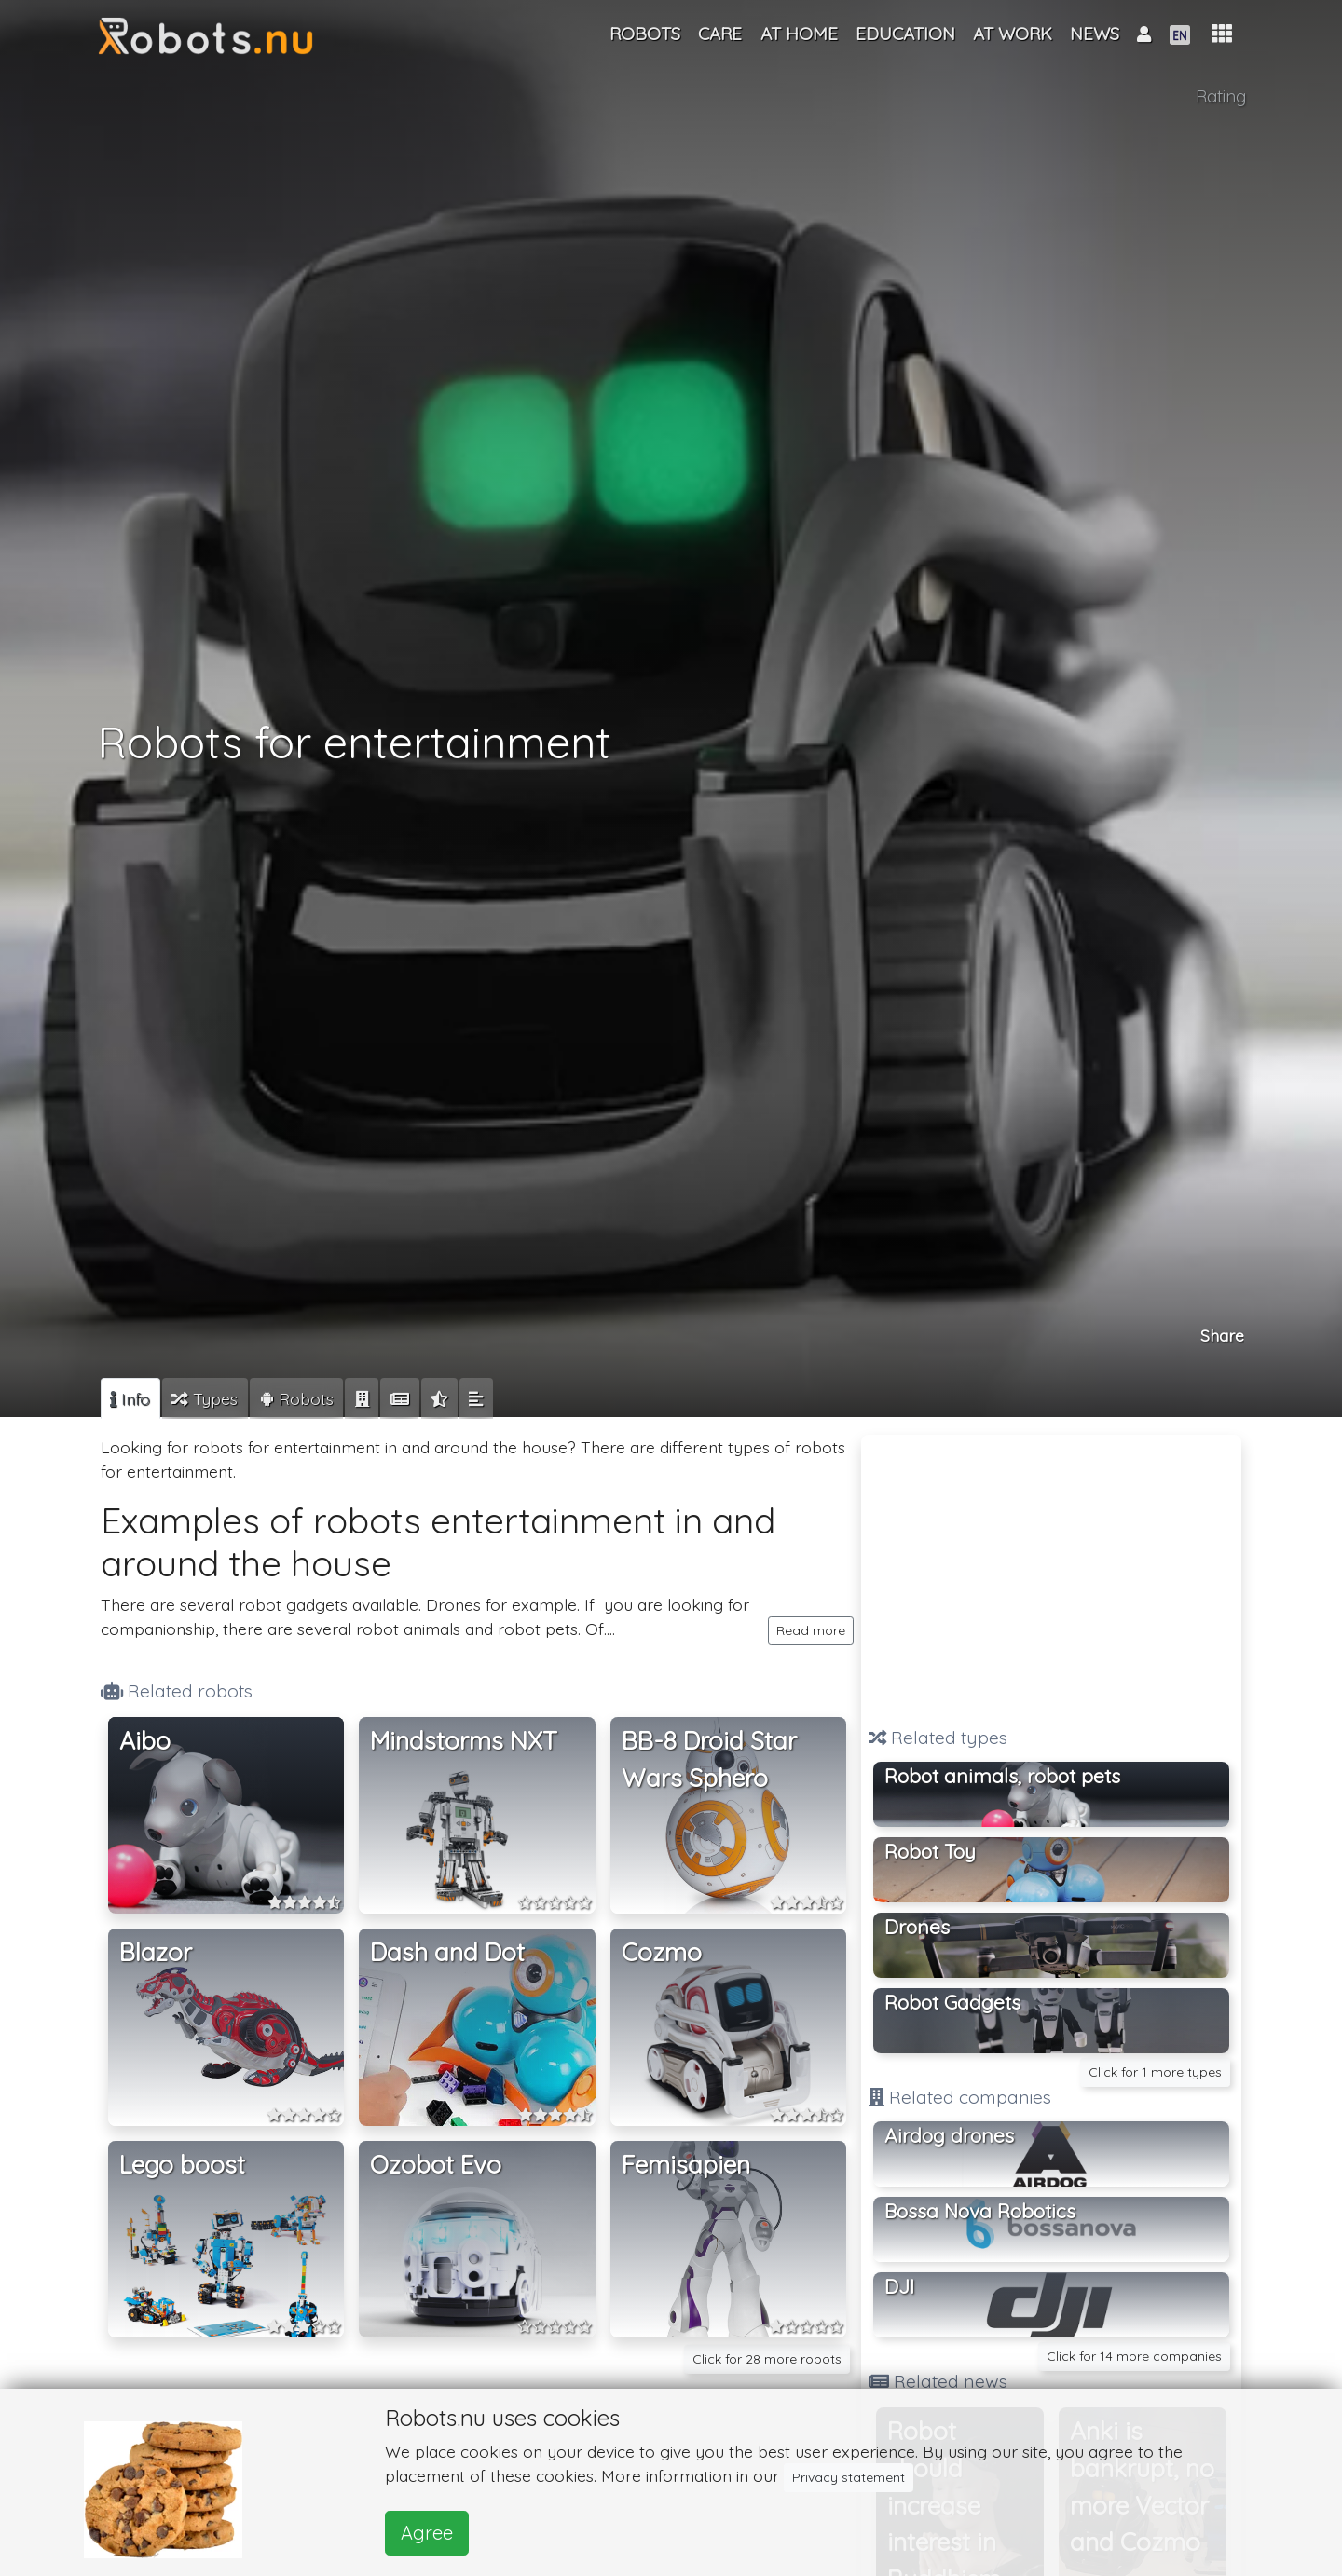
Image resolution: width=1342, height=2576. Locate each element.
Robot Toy (930, 1851)
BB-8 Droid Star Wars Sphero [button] (709, 1759)
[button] (1221, 34)
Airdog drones (949, 2135)
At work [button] (1012, 33)
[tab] (130, 1398)
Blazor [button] (155, 1952)
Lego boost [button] (182, 2164)
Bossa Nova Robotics (979, 2211)
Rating (1221, 96)
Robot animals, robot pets (1002, 1776)
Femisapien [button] (686, 2164)
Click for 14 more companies (1134, 2356)
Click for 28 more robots (767, 2359)
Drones (917, 1927)
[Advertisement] (1051, 1572)
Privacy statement (848, 2477)
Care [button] (720, 33)
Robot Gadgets (952, 2002)
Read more (810, 1630)
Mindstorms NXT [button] (463, 1740)
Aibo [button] (145, 1740)
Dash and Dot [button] (447, 1952)
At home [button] (799, 33)
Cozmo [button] (662, 1952)
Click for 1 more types (1155, 2072)
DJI (899, 2286)
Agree (427, 2532)
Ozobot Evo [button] (435, 2164)
